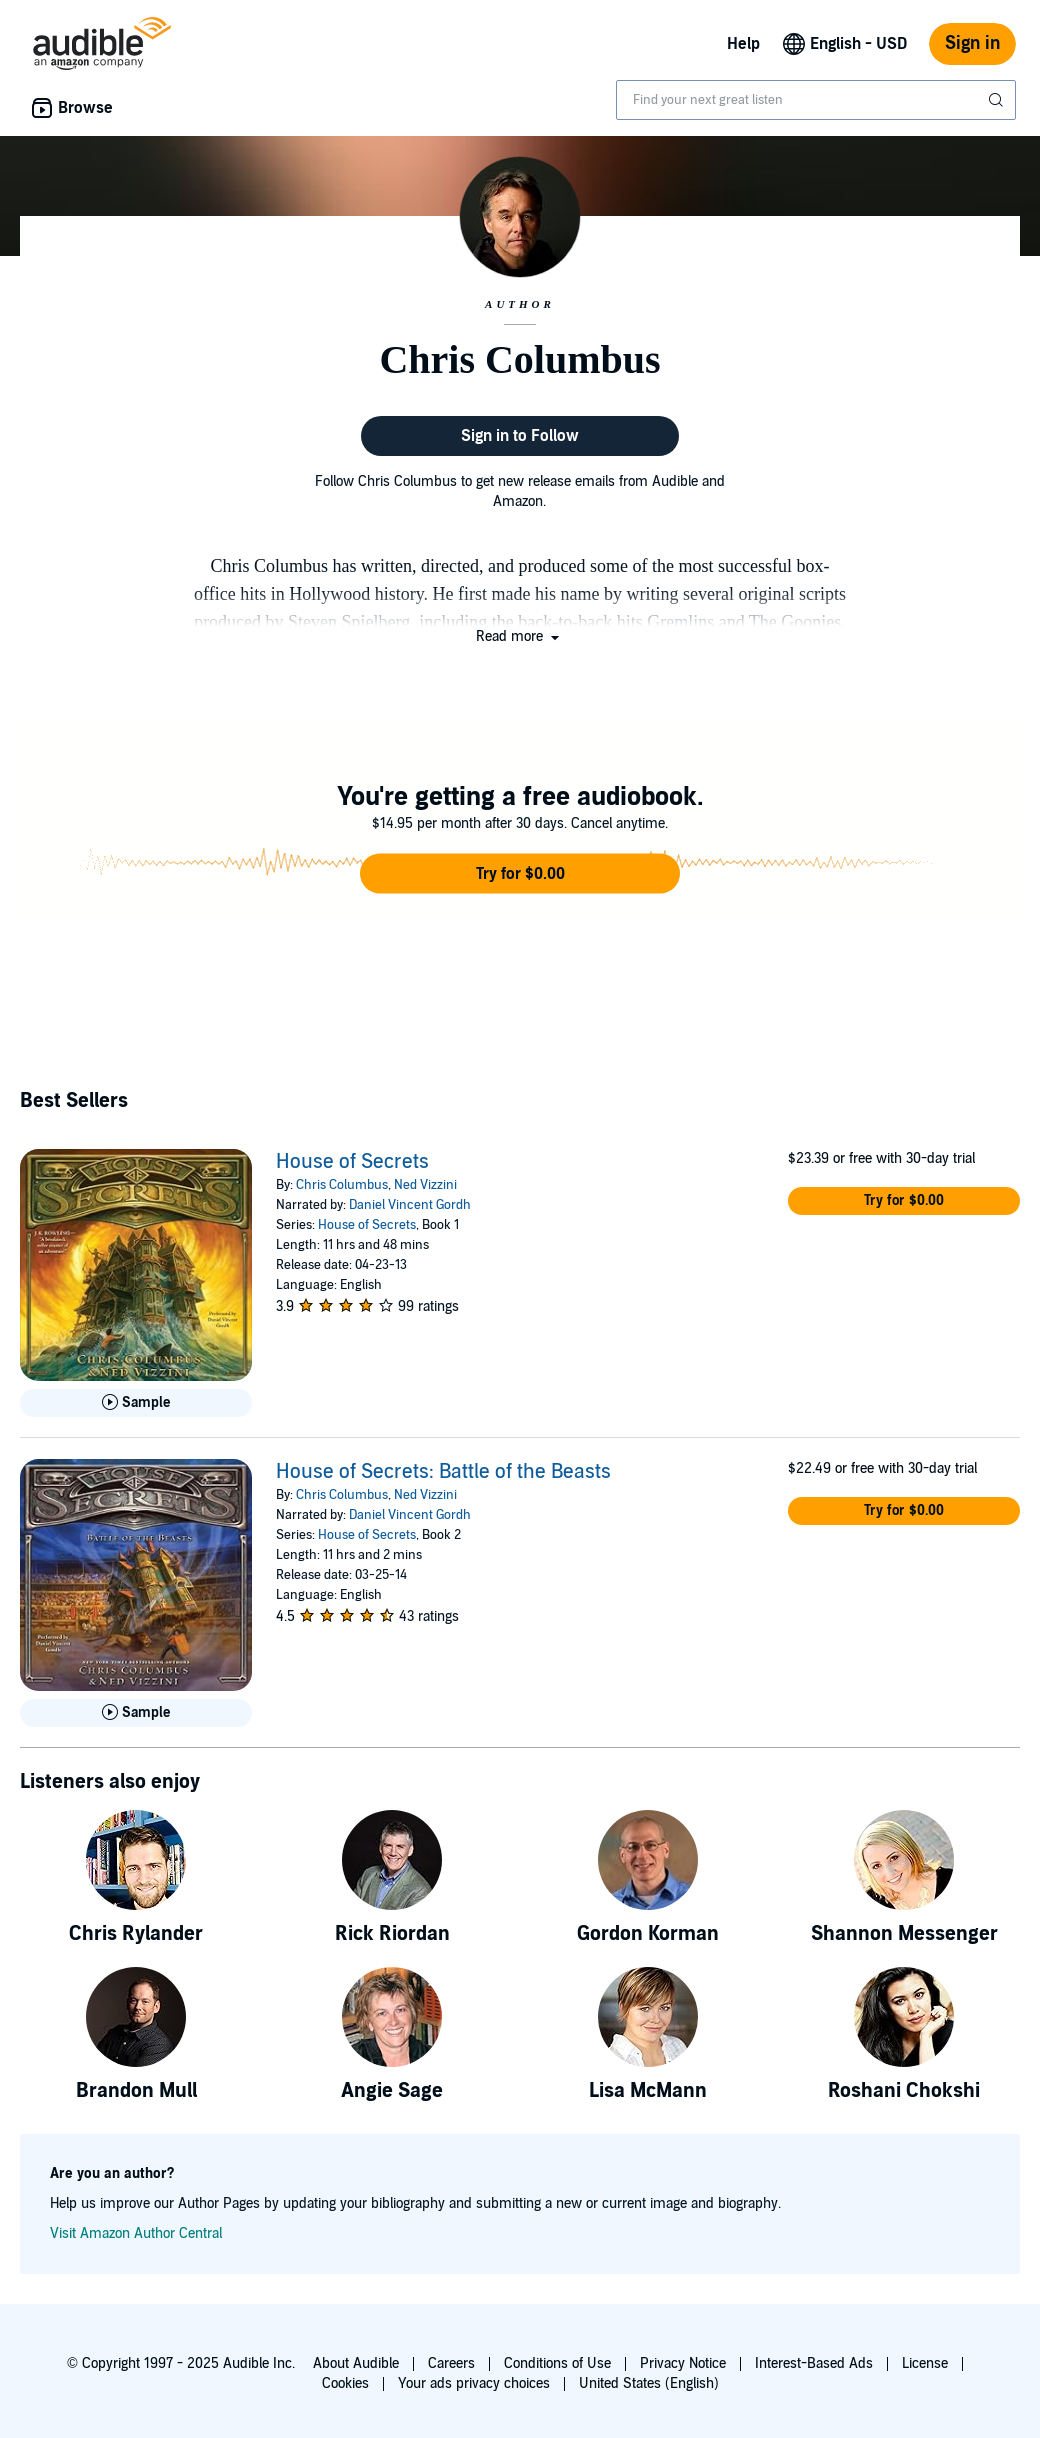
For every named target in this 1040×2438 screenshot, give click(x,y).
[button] (519, 636)
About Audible (356, 2363)
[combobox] (816, 100)
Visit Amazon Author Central (136, 2233)
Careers (451, 2363)
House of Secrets (352, 1162)
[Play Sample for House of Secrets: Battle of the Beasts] (136, 1713)
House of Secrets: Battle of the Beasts (443, 1472)
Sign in (972, 43)
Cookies (345, 2383)
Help (743, 44)
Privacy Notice (683, 2363)
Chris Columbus (342, 1185)
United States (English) (649, 2383)
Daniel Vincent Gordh (410, 1205)
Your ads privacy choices (474, 2383)
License (925, 2363)
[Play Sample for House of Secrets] (136, 1403)
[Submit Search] (998, 100)
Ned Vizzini (425, 1185)
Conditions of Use (557, 2363)
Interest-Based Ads (814, 2363)
